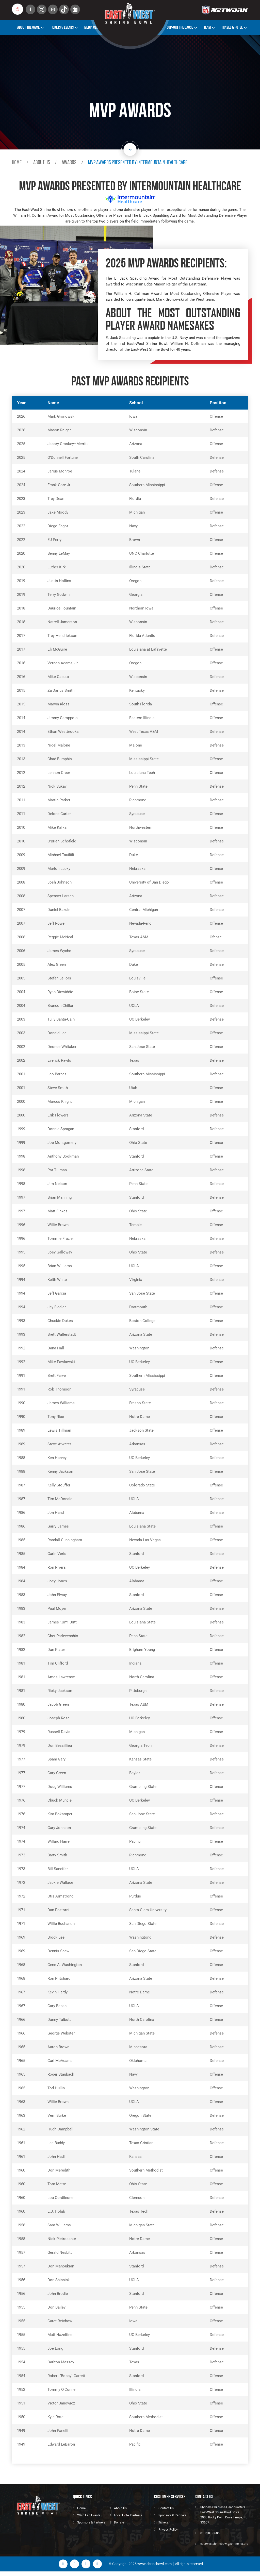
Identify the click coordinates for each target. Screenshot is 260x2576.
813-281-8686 (210, 2533)
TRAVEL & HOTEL (232, 27)
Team (207, 27)
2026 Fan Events (88, 2515)
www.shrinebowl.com (154, 2564)
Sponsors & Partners (91, 2522)
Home (17, 163)
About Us (120, 2508)
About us (41, 163)
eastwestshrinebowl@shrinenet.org (224, 2544)
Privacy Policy (168, 2529)
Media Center (93, 27)
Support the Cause (180, 27)
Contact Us (166, 2508)
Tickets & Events (62, 27)
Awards (69, 163)
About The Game (28, 27)
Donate (119, 2522)
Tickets (163, 2522)
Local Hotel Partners (128, 2515)
